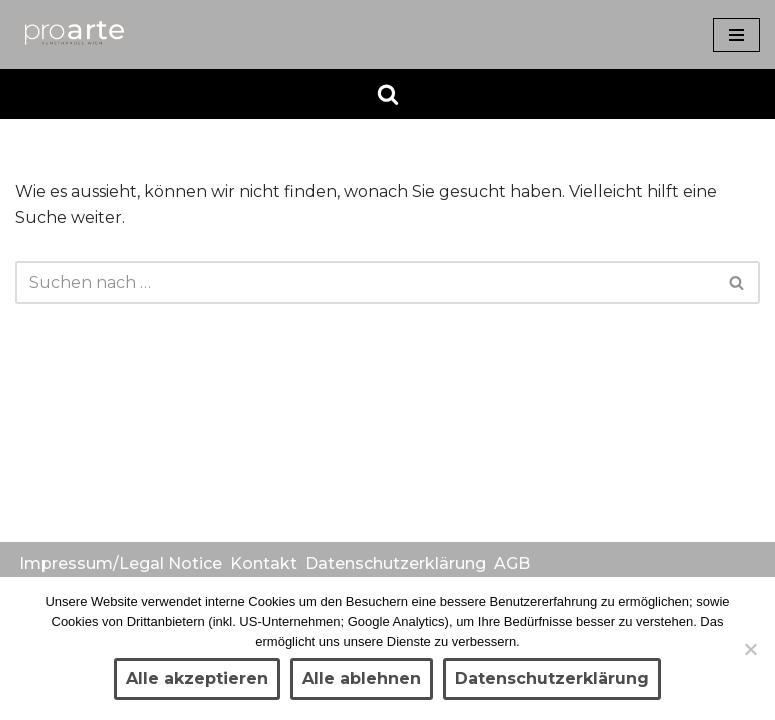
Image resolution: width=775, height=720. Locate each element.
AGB (512, 563)
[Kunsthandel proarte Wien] (75, 34)
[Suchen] (388, 94)
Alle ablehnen (361, 678)
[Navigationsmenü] (736, 35)
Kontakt (263, 563)
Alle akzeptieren (197, 678)
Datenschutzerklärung (395, 563)
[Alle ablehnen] (750, 649)
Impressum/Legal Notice (120, 563)
